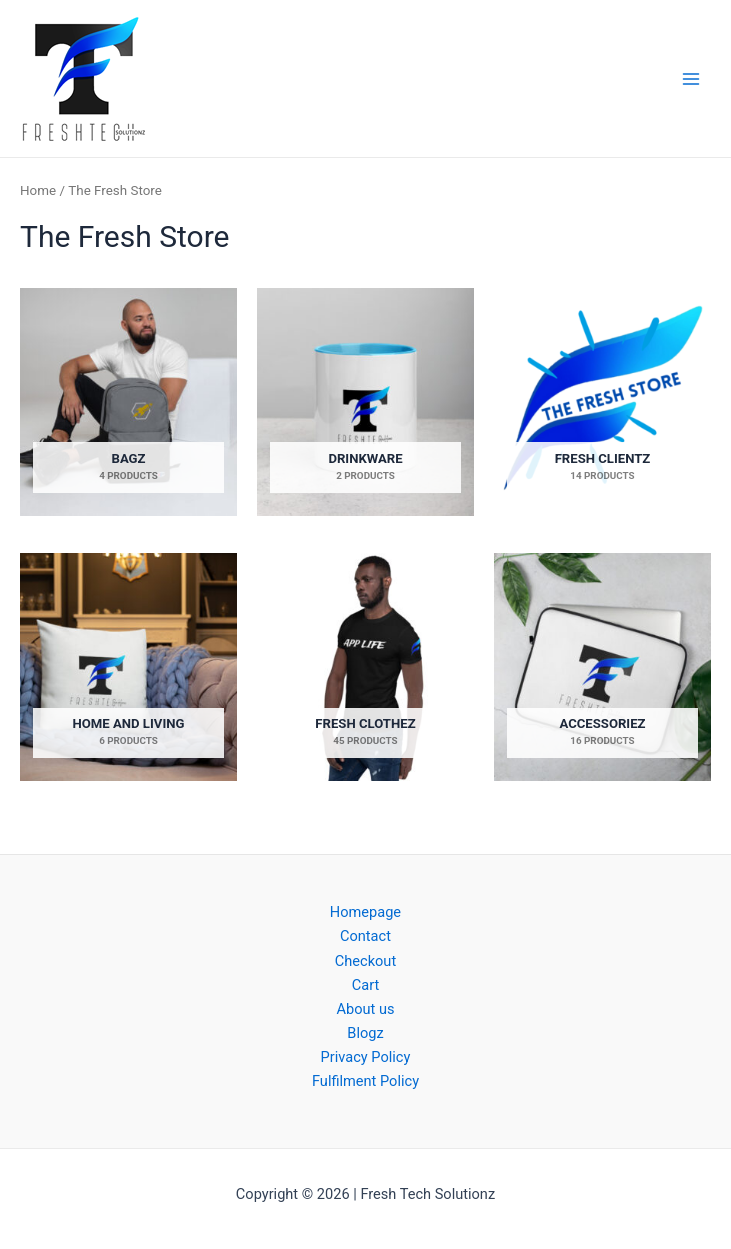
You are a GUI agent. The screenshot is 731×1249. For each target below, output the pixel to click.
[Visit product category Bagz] (128, 402)
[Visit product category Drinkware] (365, 402)
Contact (365, 936)
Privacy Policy (366, 1057)
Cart (365, 985)
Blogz (365, 1033)
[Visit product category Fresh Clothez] (365, 667)
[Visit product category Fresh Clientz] (602, 402)
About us (365, 1009)
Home (38, 190)
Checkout (365, 961)
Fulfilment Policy (365, 1081)
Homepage (365, 912)
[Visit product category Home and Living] (128, 667)
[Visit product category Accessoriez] (602, 667)
